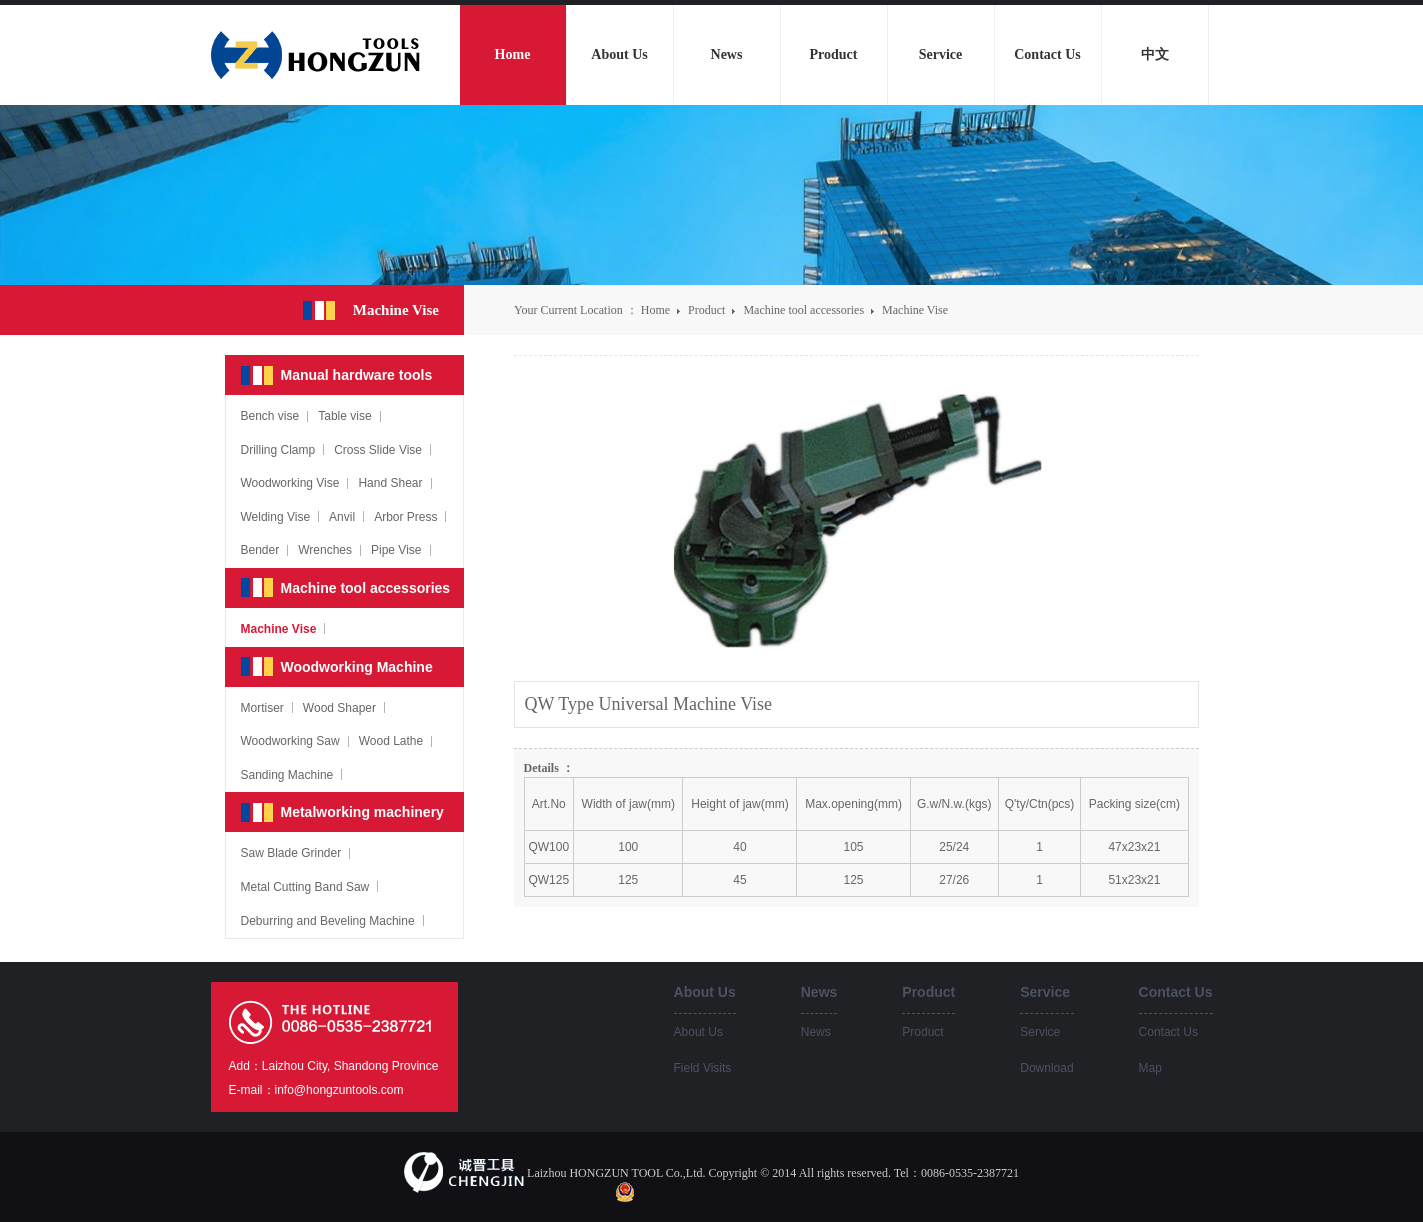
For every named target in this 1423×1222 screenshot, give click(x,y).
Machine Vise (915, 310)
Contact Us (1168, 1032)
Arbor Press (405, 517)
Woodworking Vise (290, 483)
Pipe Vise (396, 550)
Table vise (344, 416)
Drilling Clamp (278, 450)
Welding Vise (276, 517)
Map (1150, 1068)
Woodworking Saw (290, 741)
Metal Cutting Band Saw (305, 887)
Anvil (342, 517)
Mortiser (262, 708)
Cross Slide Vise (378, 450)
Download (1046, 1068)
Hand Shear (390, 483)
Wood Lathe (391, 741)
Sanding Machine (287, 775)
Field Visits (703, 1068)
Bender (260, 550)
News (816, 1032)
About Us (698, 1032)
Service (1040, 1032)
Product (708, 310)
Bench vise (270, 416)
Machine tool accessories (805, 310)
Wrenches (325, 550)
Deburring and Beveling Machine (328, 921)
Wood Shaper (339, 708)
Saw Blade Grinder (291, 853)
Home (655, 310)
